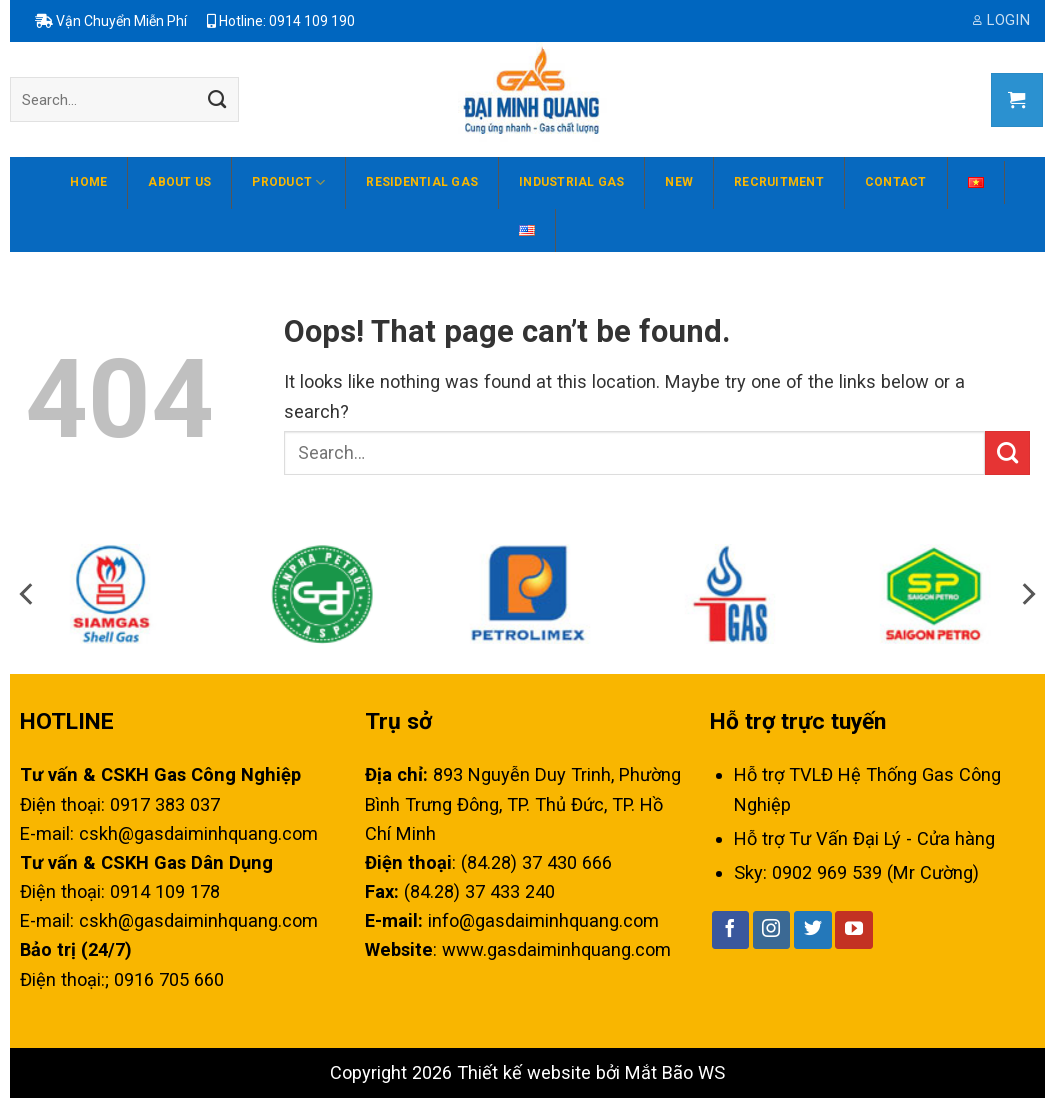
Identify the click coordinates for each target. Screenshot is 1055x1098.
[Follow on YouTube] (854, 930)
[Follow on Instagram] (772, 930)
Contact (896, 182)
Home (88, 182)
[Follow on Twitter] (813, 930)
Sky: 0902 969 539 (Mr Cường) (856, 872)
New (679, 182)
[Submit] (217, 100)
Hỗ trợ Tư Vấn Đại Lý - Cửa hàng (864, 838)
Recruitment (779, 182)
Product (288, 182)
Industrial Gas (571, 182)
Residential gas (422, 182)
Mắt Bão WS (675, 1072)
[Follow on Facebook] (731, 930)
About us (179, 182)
